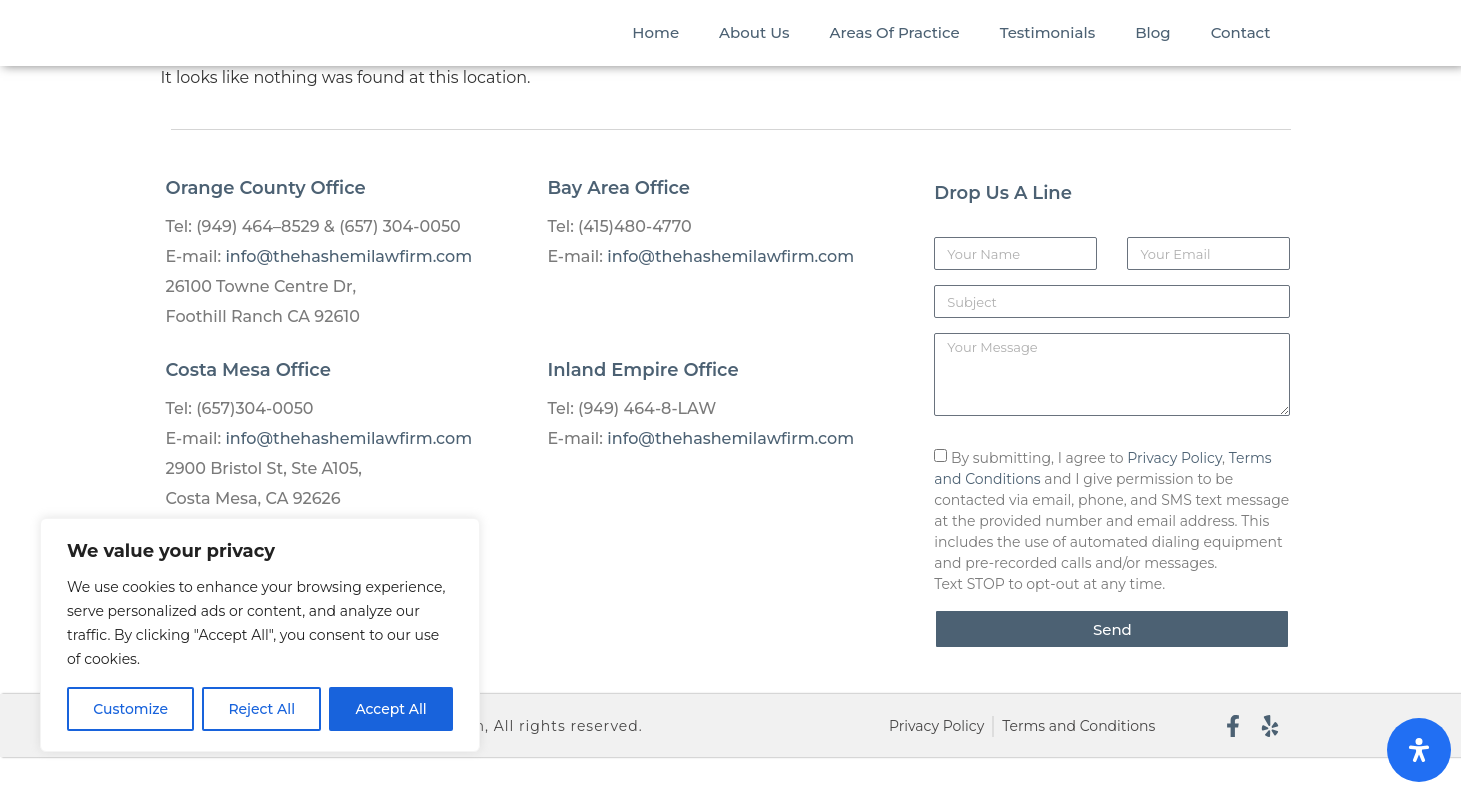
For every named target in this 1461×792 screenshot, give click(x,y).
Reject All (261, 709)
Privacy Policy (1174, 493)
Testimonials (1048, 49)
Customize (130, 709)
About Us (754, 49)
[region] (260, 635)
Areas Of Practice (895, 49)
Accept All (391, 709)
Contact (1241, 49)
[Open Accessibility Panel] (1419, 750)
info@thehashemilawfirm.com (348, 291)
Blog (1152, 49)
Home (655, 49)
